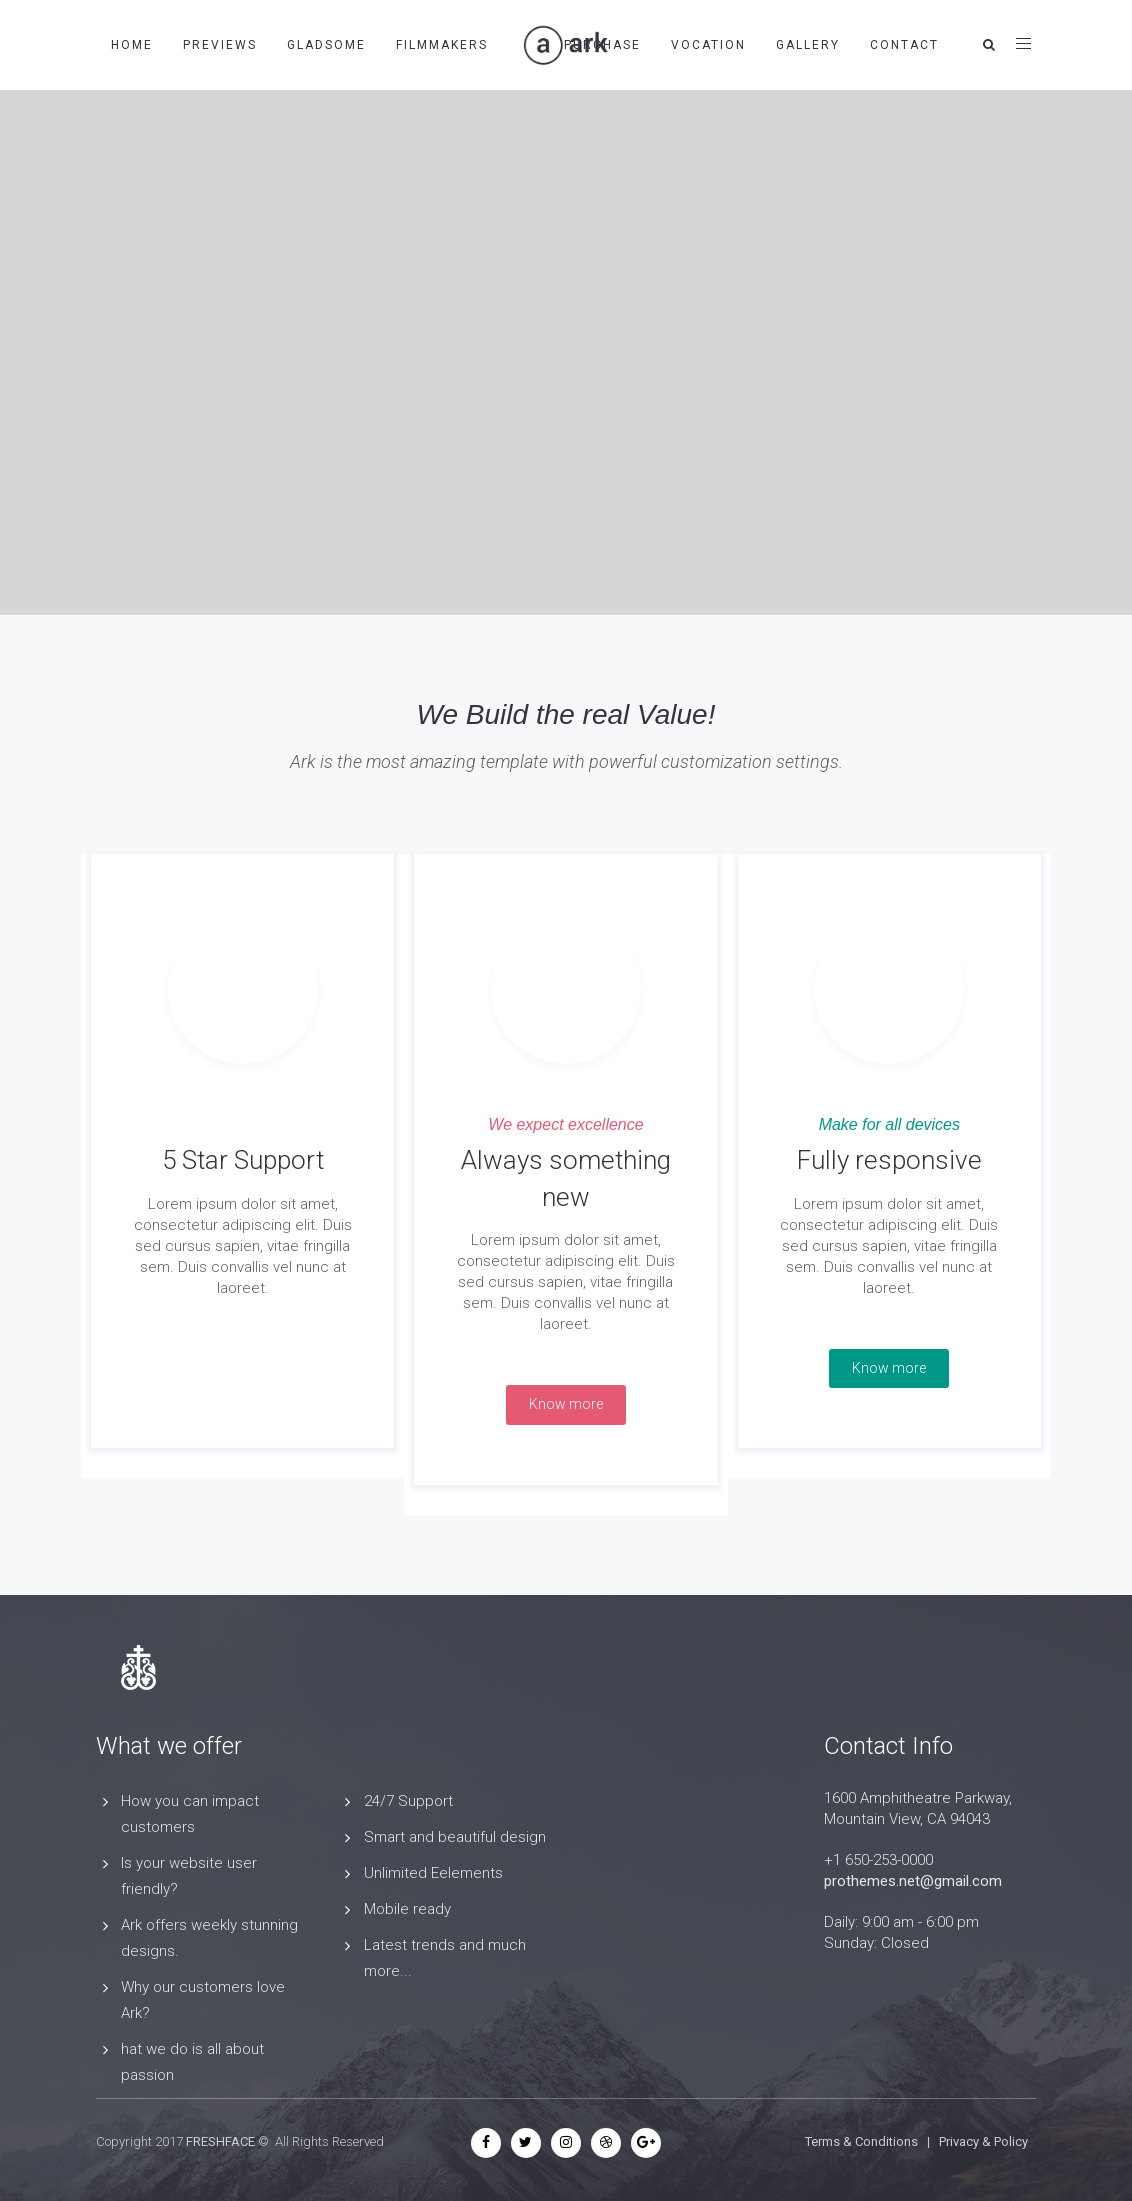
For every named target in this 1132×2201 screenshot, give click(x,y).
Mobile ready (407, 1909)
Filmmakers (442, 45)
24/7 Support (408, 1801)
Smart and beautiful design (455, 1837)
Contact (904, 45)
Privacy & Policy (983, 2141)
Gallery (808, 45)
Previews (220, 45)
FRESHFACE (220, 2141)
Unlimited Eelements (433, 1873)
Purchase (602, 45)
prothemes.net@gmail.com (913, 1881)
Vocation (708, 45)
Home (132, 45)
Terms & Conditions (861, 2141)
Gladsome (326, 45)
